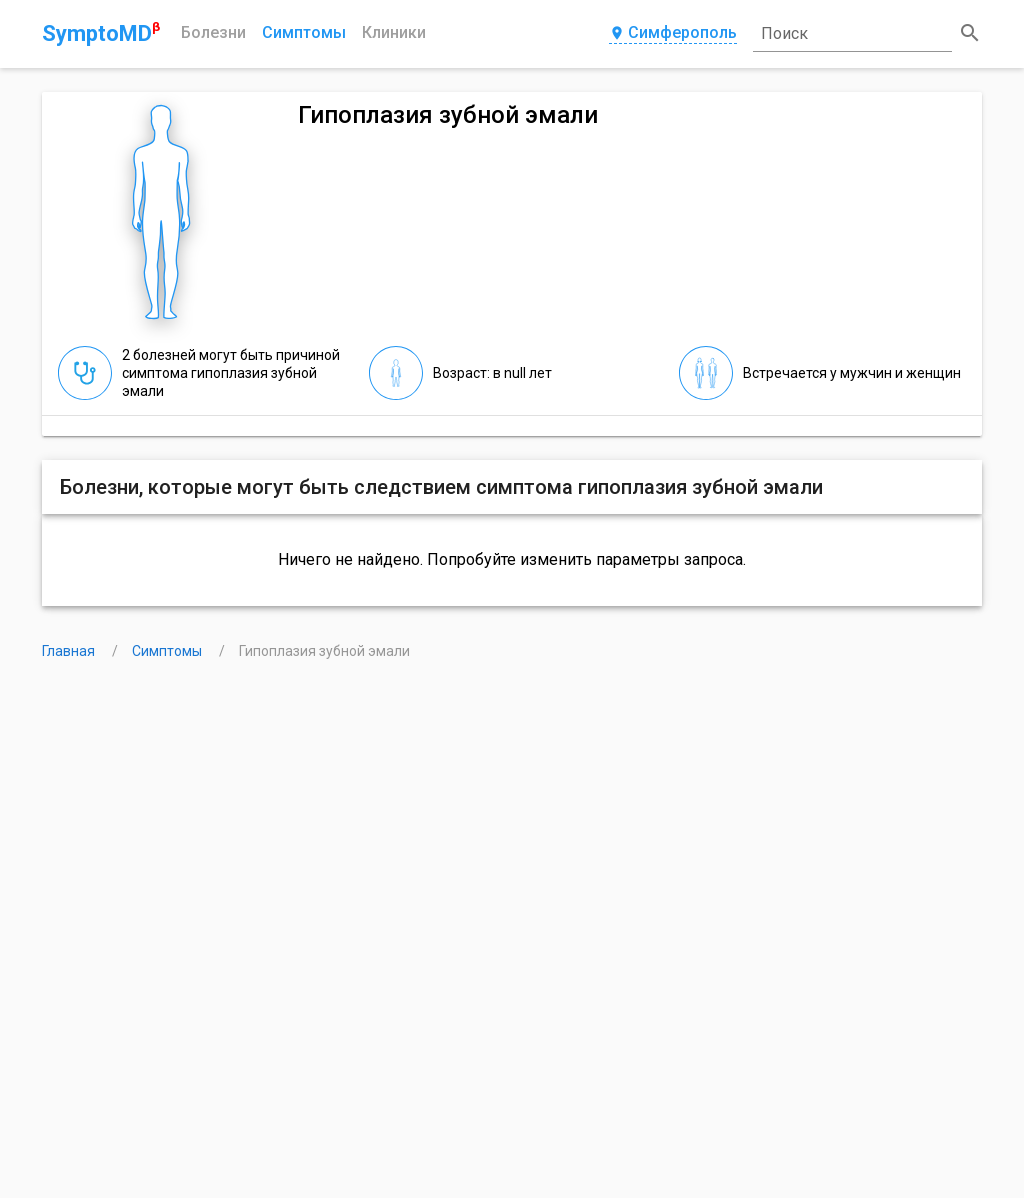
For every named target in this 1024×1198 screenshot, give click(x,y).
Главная (70, 651)
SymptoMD (101, 33)
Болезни (213, 32)
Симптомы (304, 32)
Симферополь (673, 33)
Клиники (394, 32)
